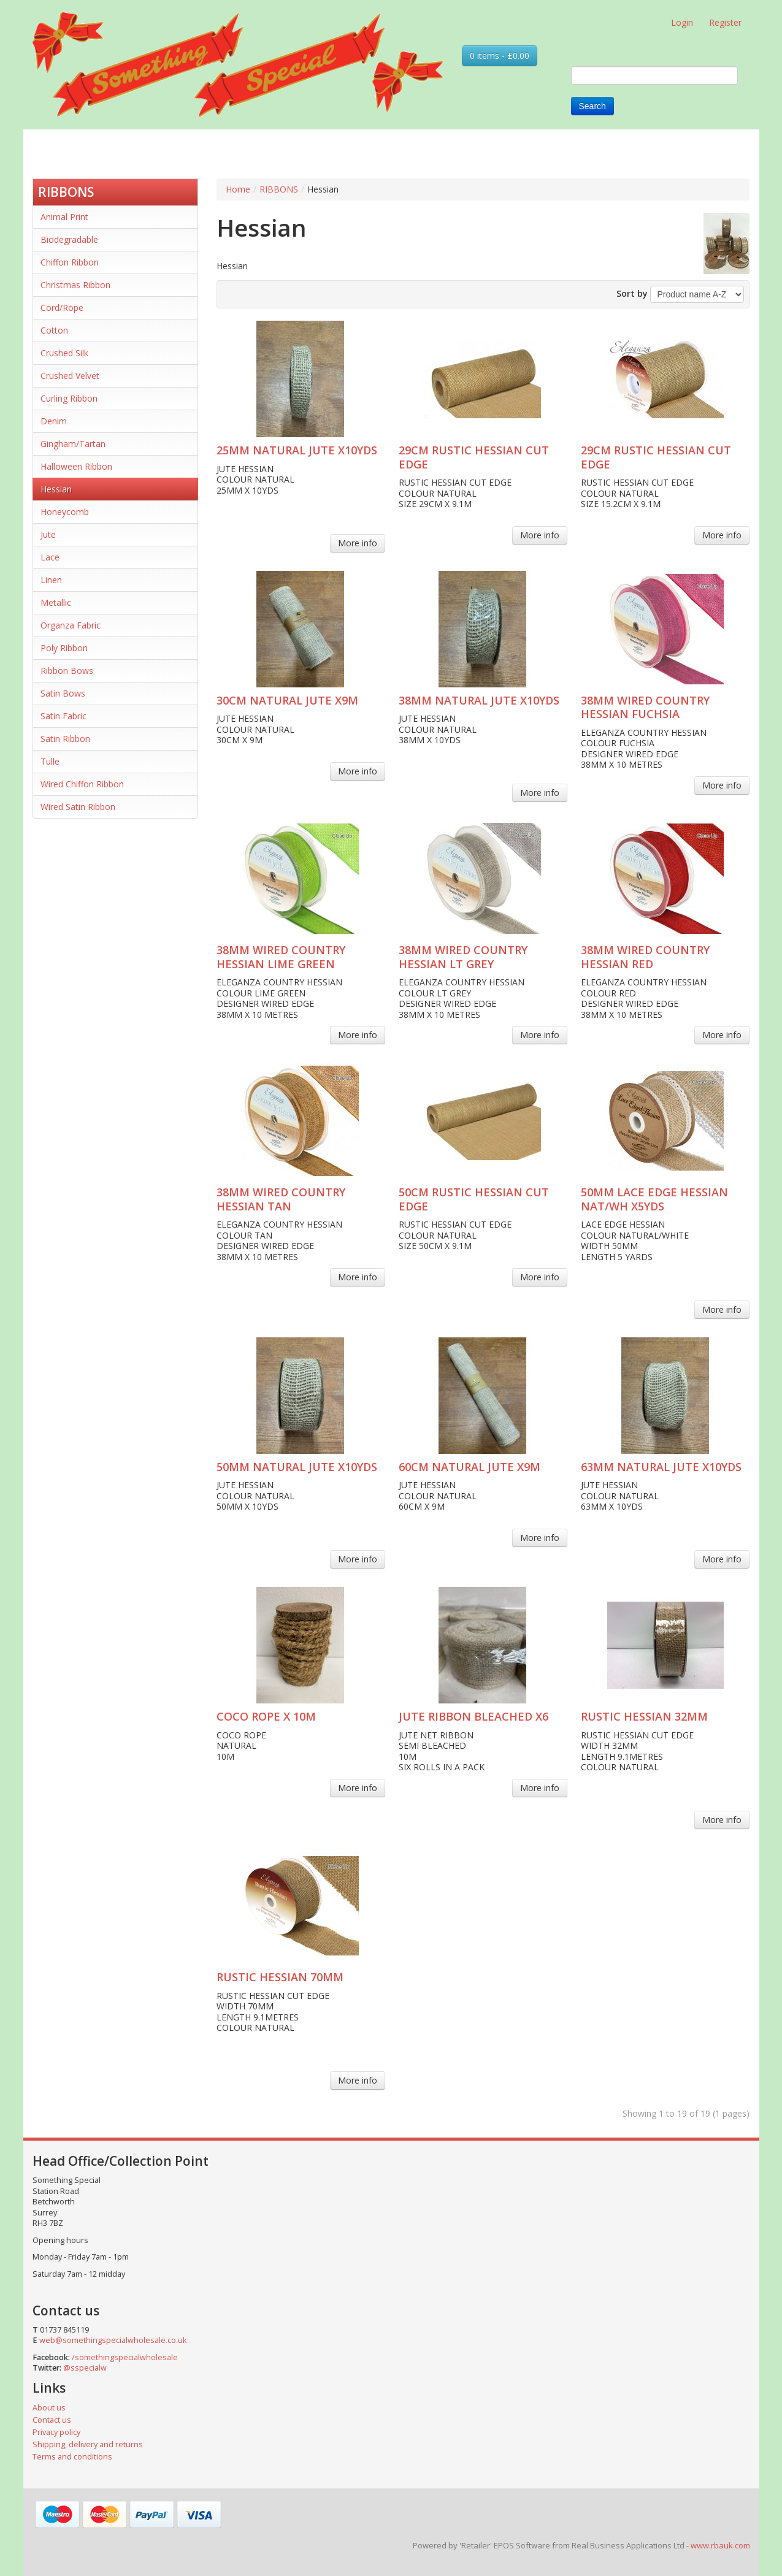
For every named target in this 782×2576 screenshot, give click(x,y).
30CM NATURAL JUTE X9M (287, 700)
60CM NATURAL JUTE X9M (469, 1466)
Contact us (52, 2420)
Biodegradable (69, 239)
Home (238, 189)
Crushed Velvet (69, 375)
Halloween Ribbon (76, 466)
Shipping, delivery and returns (88, 2444)
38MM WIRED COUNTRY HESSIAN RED (645, 956)
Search (592, 106)
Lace (49, 557)
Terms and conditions (72, 2457)
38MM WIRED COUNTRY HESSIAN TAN (281, 1199)
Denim (53, 421)
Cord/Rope (61, 307)
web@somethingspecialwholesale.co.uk (112, 2340)
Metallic (55, 602)
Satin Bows (62, 693)
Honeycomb (64, 512)
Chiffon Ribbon (69, 262)
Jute (48, 534)
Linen (51, 580)
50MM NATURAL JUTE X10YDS (297, 1466)
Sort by (632, 293)
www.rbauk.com (720, 2545)
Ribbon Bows (66, 670)
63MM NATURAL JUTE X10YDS (661, 1466)
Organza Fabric (70, 625)
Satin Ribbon (65, 738)
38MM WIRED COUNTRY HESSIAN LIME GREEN (281, 956)
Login (682, 22)
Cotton (54, 330)
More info (357, 543)
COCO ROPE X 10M (266, 1716)
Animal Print (64, 217)
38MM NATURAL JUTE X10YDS (479, 700)
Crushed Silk (64, 353)
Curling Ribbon (69, 398)
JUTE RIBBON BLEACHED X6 (473, 1716)
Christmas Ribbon (75, 285)
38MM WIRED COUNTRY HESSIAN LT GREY (463, 956)
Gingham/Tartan (72, 443)
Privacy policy (56, 2432)
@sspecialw (85, 2368)
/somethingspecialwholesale (125, 2357)
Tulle (49, 761)
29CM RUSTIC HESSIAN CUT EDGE (474, 457)
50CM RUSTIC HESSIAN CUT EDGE (474, 1199)
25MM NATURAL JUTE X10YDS (297, 450)
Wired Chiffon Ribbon (82, 784)
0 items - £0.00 (499, 55)
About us (49, 2407)
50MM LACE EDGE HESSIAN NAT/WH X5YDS (654, 1199)
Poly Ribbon (64, 648)
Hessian (56, 489)
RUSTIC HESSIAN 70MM (280, 1977)
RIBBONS (66, 192)
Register (725, 22)
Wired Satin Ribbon (77, 806)
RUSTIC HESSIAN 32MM (644, 1716)
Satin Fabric (63, 716)
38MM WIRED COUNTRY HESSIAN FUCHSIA (645, 707)
